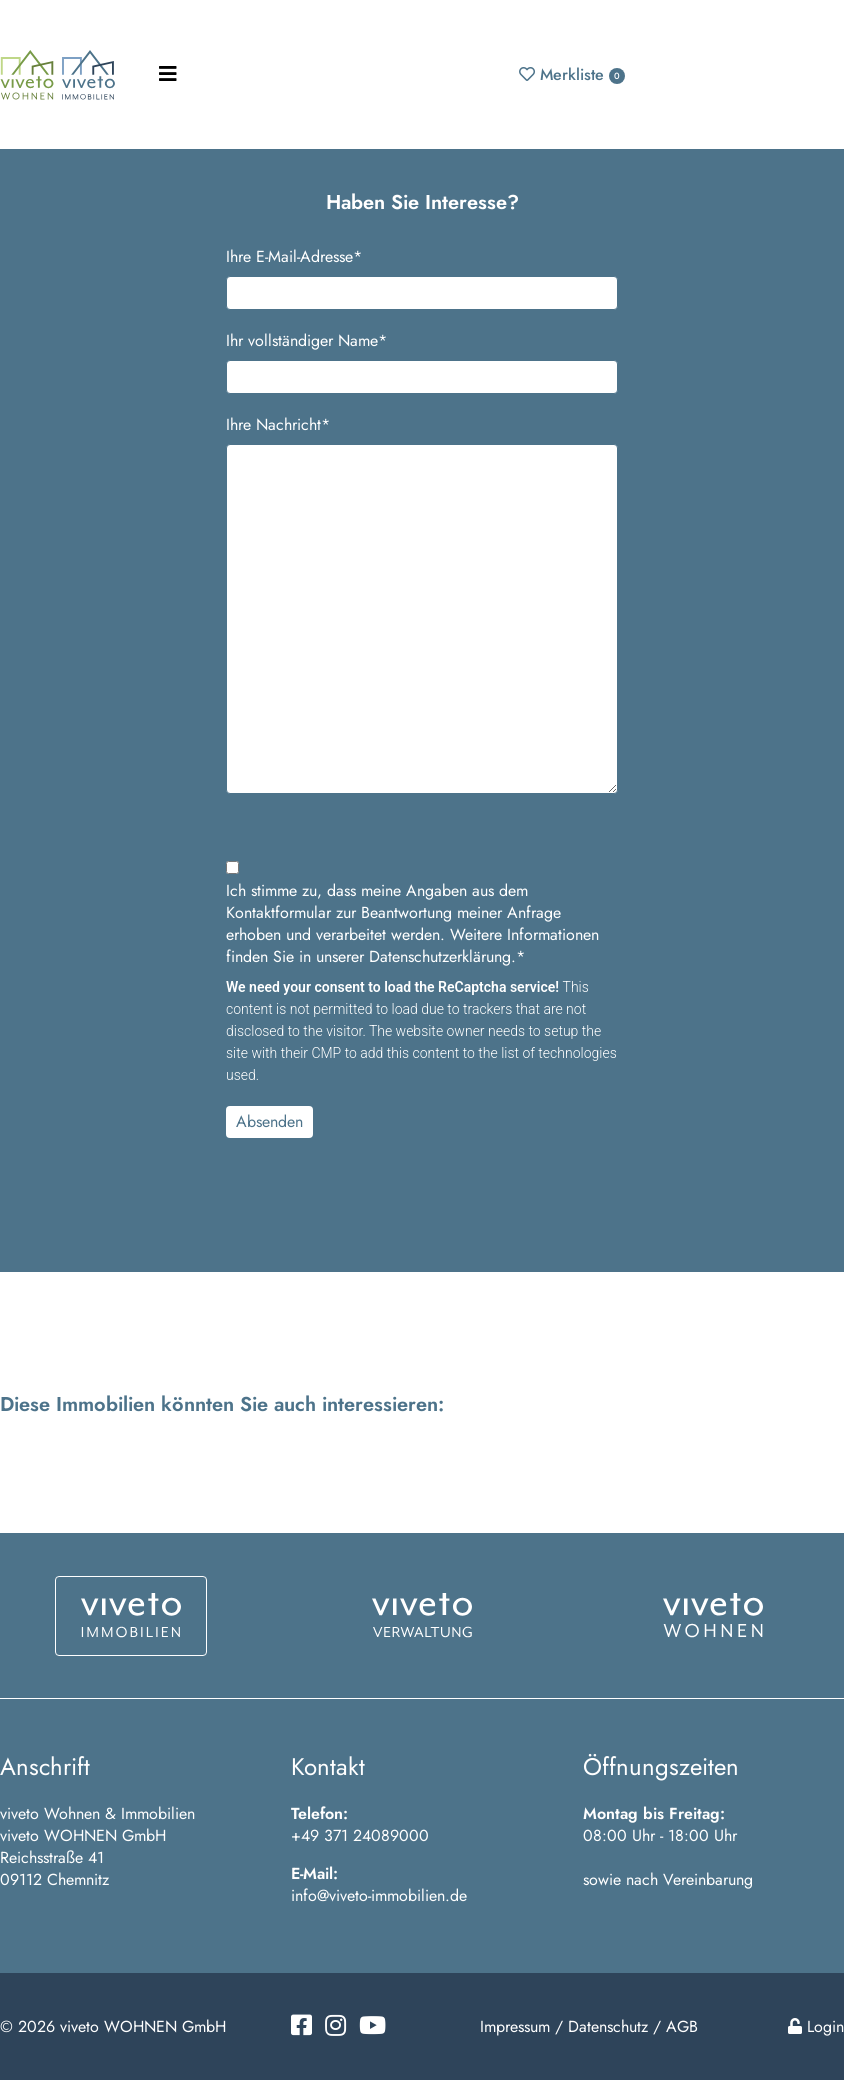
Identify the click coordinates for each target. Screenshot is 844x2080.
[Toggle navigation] (168, 74)
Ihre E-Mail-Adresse (294, 257)
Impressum (515, 2026)
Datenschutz (608, 2026)
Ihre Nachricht (278, 425)
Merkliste (572, 74)
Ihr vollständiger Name (306, 341)
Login (816, 2026)
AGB (682, 2026)
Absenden (269, 1121)
